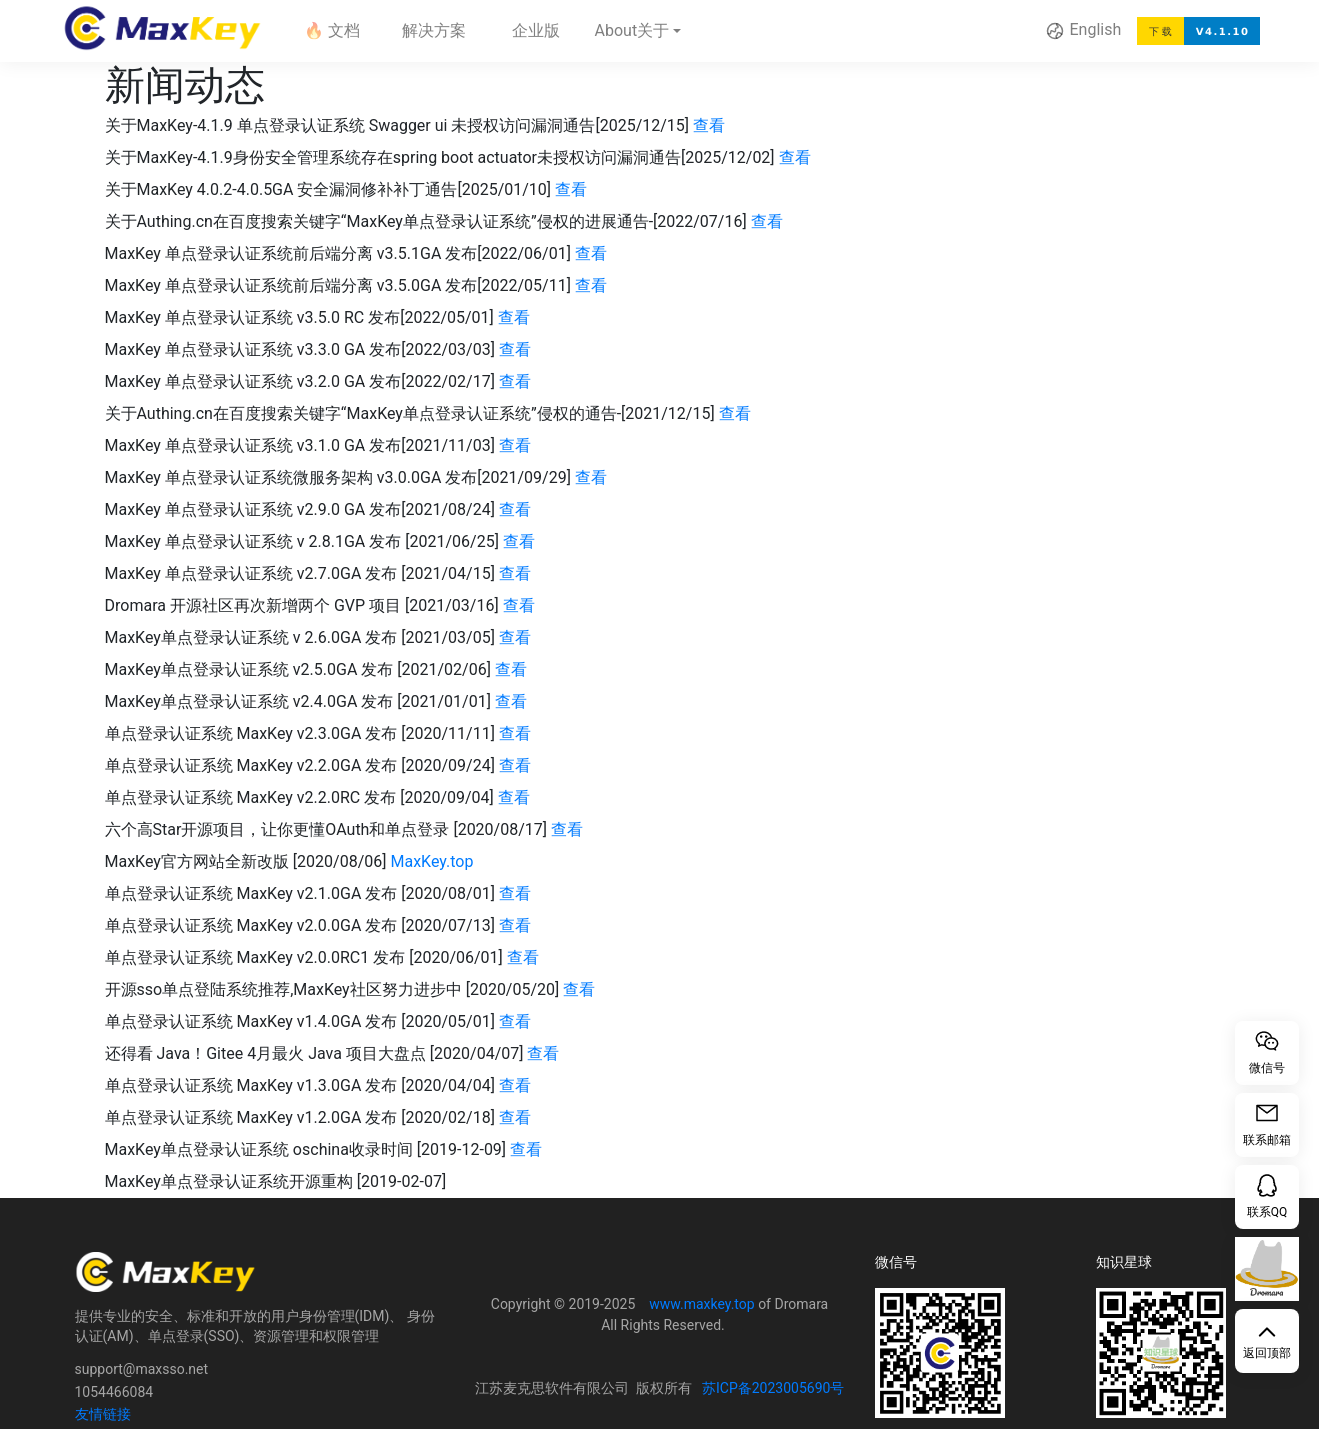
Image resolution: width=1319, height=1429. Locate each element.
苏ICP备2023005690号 (773, 1388)
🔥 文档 (332, 30)
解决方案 (434, 30)
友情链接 (103, 1414)
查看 (709, 125)
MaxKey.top (431, 861)
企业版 (536, 30)
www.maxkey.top (701, 1304)
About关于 (633, 30)
